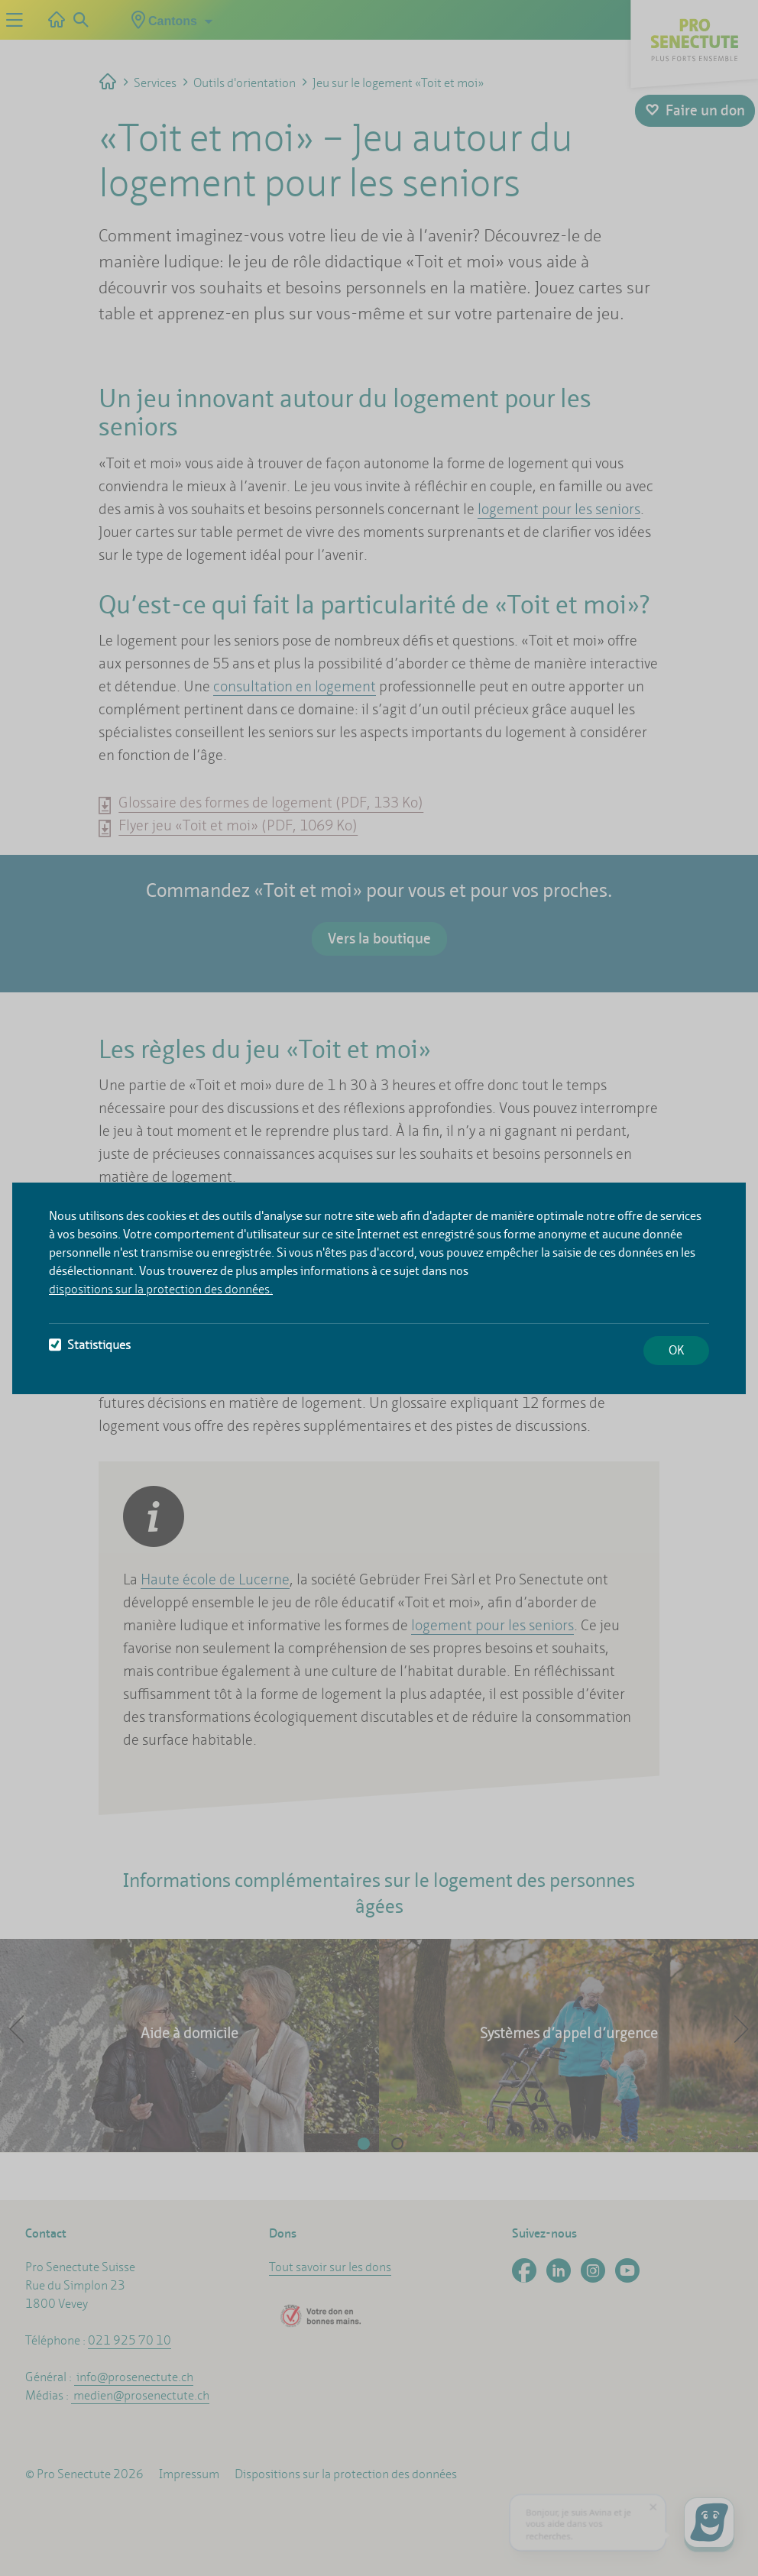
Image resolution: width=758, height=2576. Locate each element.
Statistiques (90, 1345)
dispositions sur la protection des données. (161, 1289)
